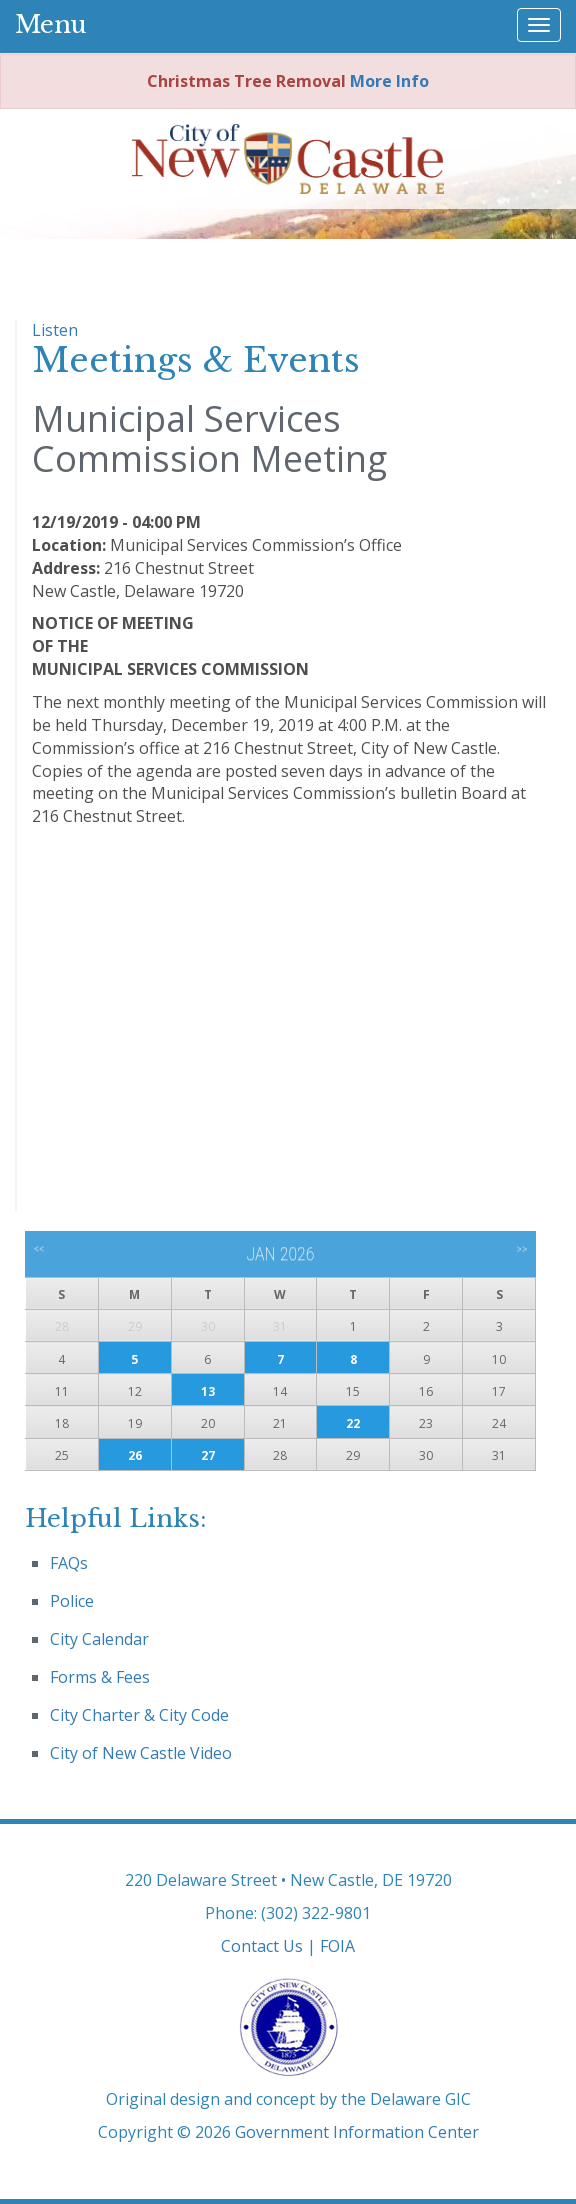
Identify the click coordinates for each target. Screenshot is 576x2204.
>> (521, 1249)
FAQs (69, 1563)
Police (72, 1601)
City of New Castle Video (141, 1753)
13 (208, 1391)
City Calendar (99, 1639)
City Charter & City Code (139, 1715)
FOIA (337, 1946)
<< (39, 1249)
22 (353, 1423)
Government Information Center (357, 2132)
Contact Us (262, 1946)
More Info (389, 81)
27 (208, 1455)
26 (135, 1455)
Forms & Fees (100, 1677)
